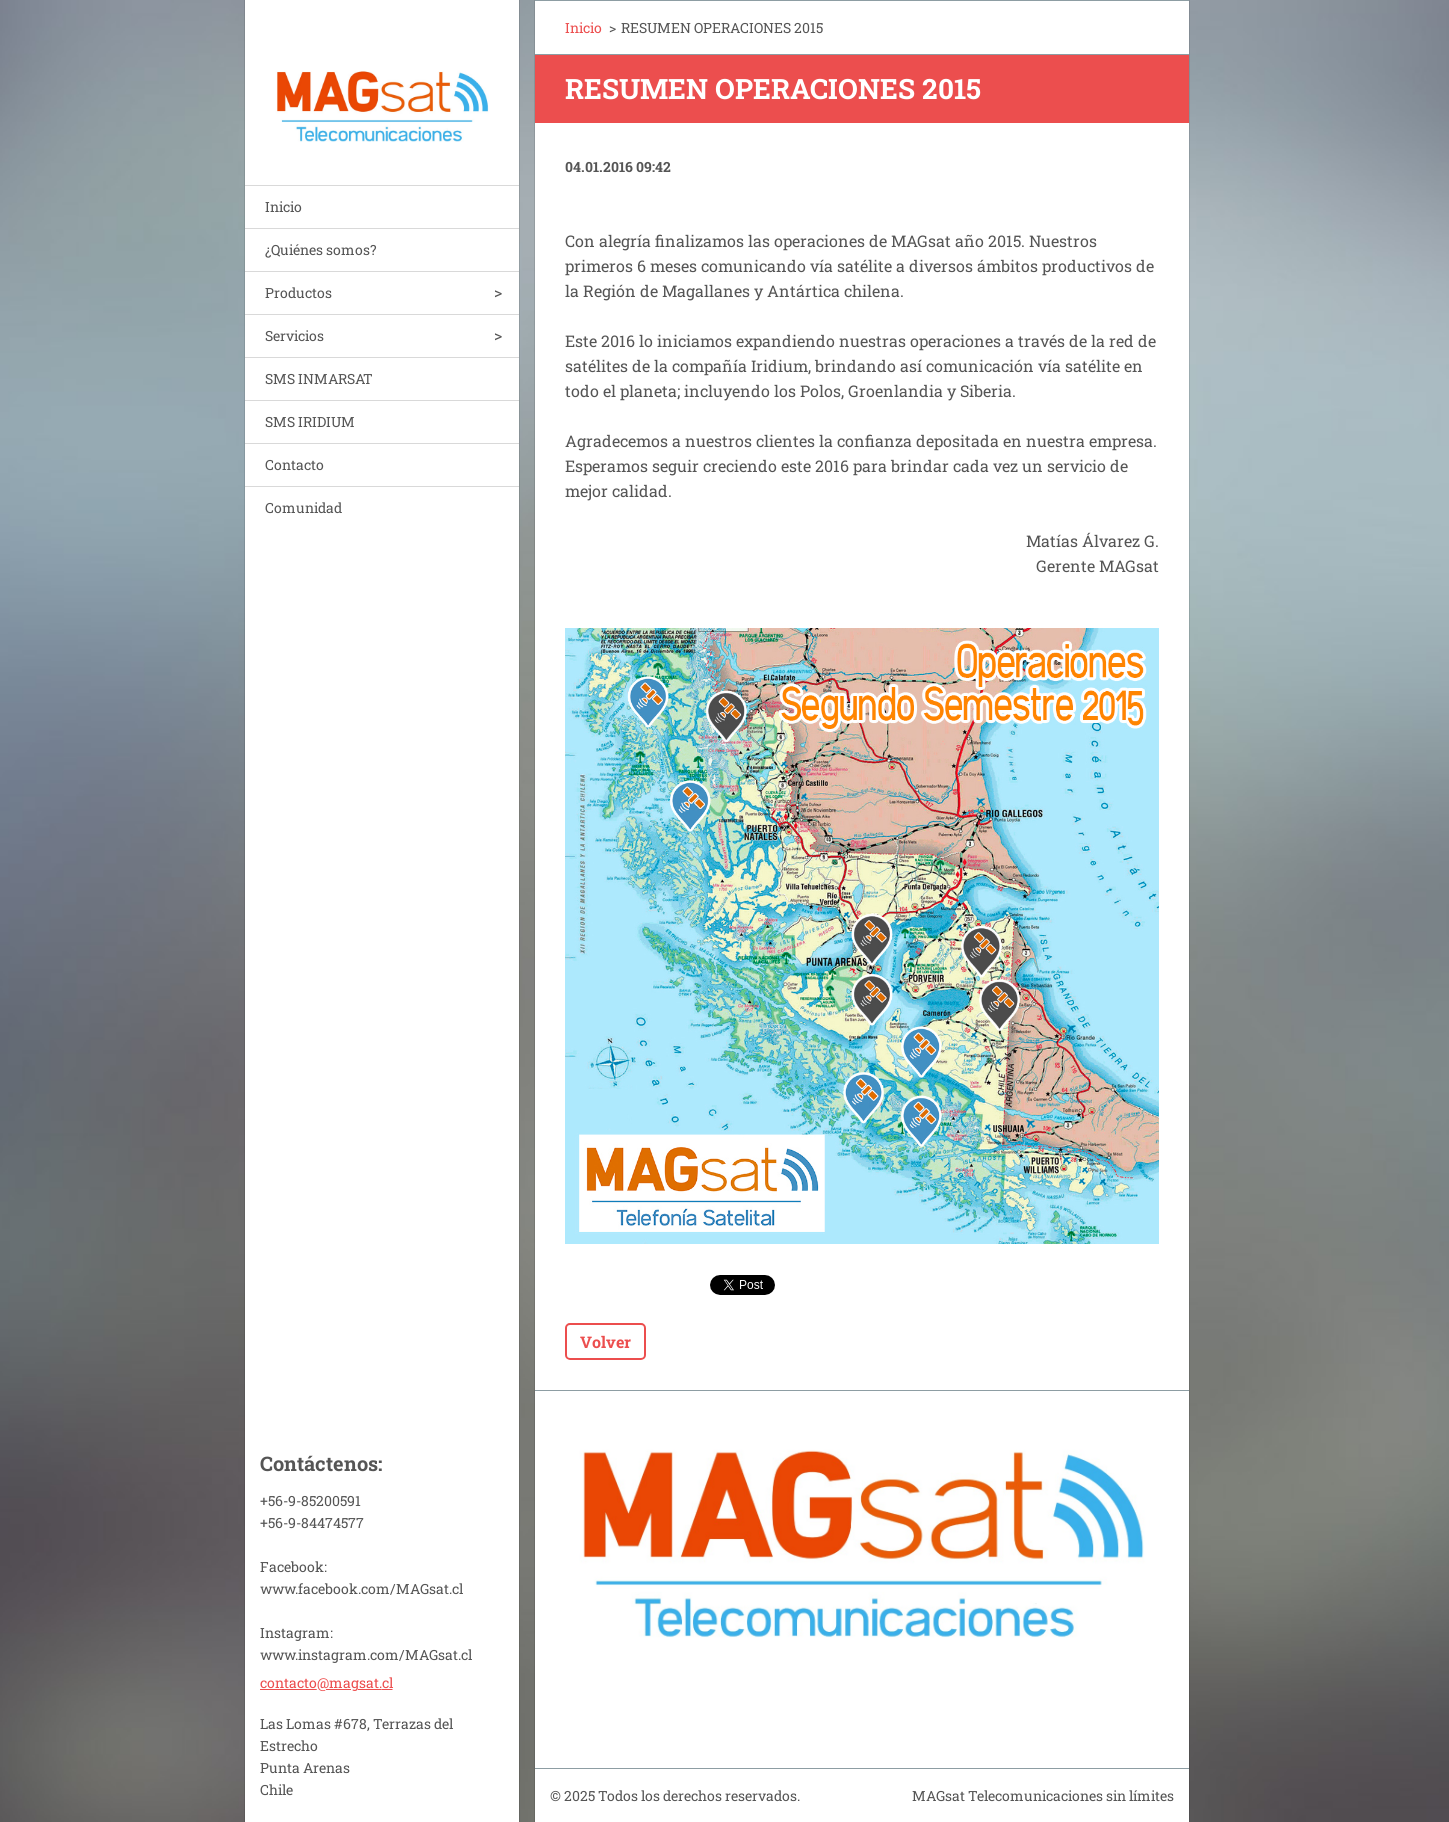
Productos (298, 292)
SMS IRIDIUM (310, 421)
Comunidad (303, 507)
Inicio (283, 206)
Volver (605, 1341)
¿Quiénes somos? (321, 249)
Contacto (294, 464)
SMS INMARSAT (319, 378)
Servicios (294, 335)
